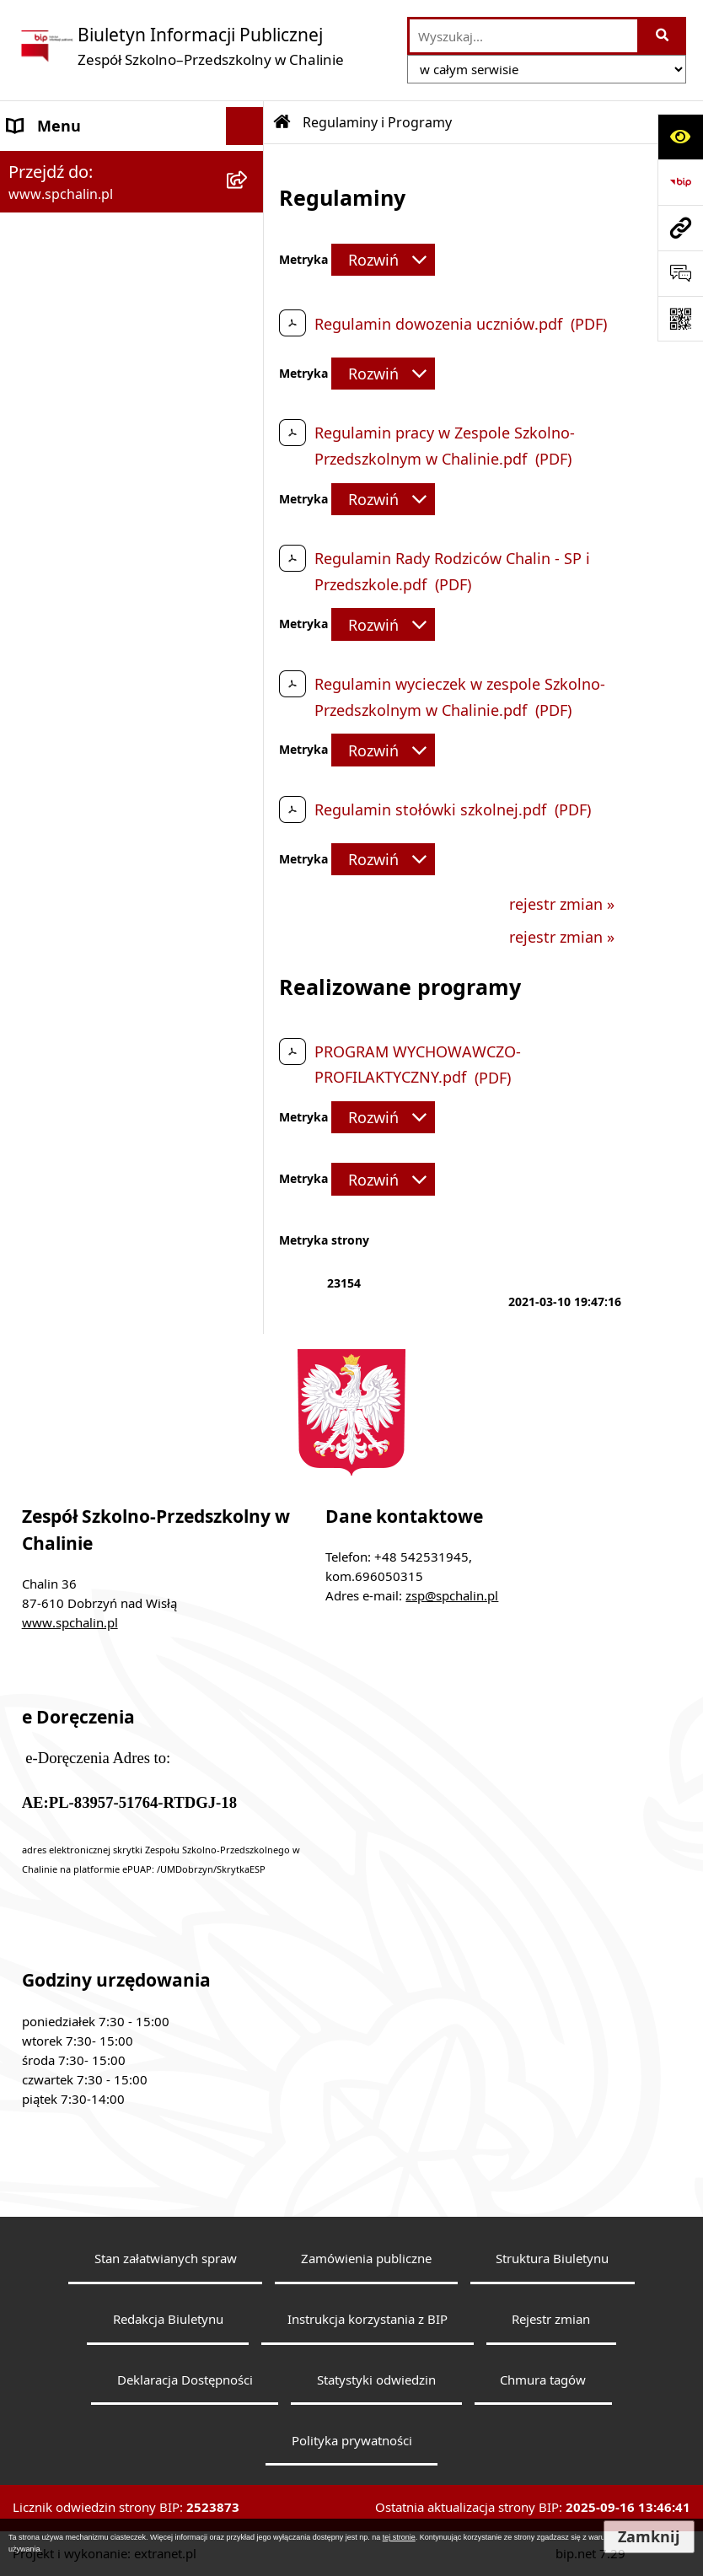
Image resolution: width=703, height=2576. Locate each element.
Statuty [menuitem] (33, 201)
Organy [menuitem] (34, 239)
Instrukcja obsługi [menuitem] (72, 869)
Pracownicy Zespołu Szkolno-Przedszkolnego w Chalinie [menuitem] (111, 364)
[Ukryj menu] (245, 126)
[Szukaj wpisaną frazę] (663, 36)
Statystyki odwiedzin (376, 2379)
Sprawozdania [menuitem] (57, 680)
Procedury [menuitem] (44, 528)
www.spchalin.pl (70, 1622)
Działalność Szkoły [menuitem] (72, 604)
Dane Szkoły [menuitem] (51, 163)
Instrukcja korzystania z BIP (367, 2318)
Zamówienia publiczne (366, 2258)
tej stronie (399, 2537)
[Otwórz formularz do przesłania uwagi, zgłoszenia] (680, 273)
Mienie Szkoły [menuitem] (56, 717)
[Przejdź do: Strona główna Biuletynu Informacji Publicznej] (282, 122)
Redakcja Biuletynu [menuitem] (76, 831)
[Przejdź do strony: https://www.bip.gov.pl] (680, 182)
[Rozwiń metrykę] (383, 260)
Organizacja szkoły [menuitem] (74, 452)
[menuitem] (132, 1010)
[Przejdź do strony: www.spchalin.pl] (680, 227)
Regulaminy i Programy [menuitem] (91, 490)
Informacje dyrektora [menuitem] (83, 983)
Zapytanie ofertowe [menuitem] (77, 642)
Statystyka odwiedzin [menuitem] (83, 945)
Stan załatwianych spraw (165, 2258)
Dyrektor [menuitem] (39, 277)
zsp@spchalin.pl (451, 1595)
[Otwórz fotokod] (680, 318)
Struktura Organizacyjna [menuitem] (94, 315)
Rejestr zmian (551, 2318)
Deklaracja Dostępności (185, 2379)
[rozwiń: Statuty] (248, 202)
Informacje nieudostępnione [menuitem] (109, 755)
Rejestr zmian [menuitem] (56, 907)
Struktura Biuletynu (552, 2258)
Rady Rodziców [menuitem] (61, 414)
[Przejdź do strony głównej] (180, 46)
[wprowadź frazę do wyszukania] (523, 36)
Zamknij (649, 2536)
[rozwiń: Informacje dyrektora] (248, 984)
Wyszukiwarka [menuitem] (58, 793)
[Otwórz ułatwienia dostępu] (680, 136)
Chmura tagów (543, 2379)
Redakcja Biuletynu (168, 2318)
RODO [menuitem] (29, 566)
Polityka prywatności (352, 2440)
